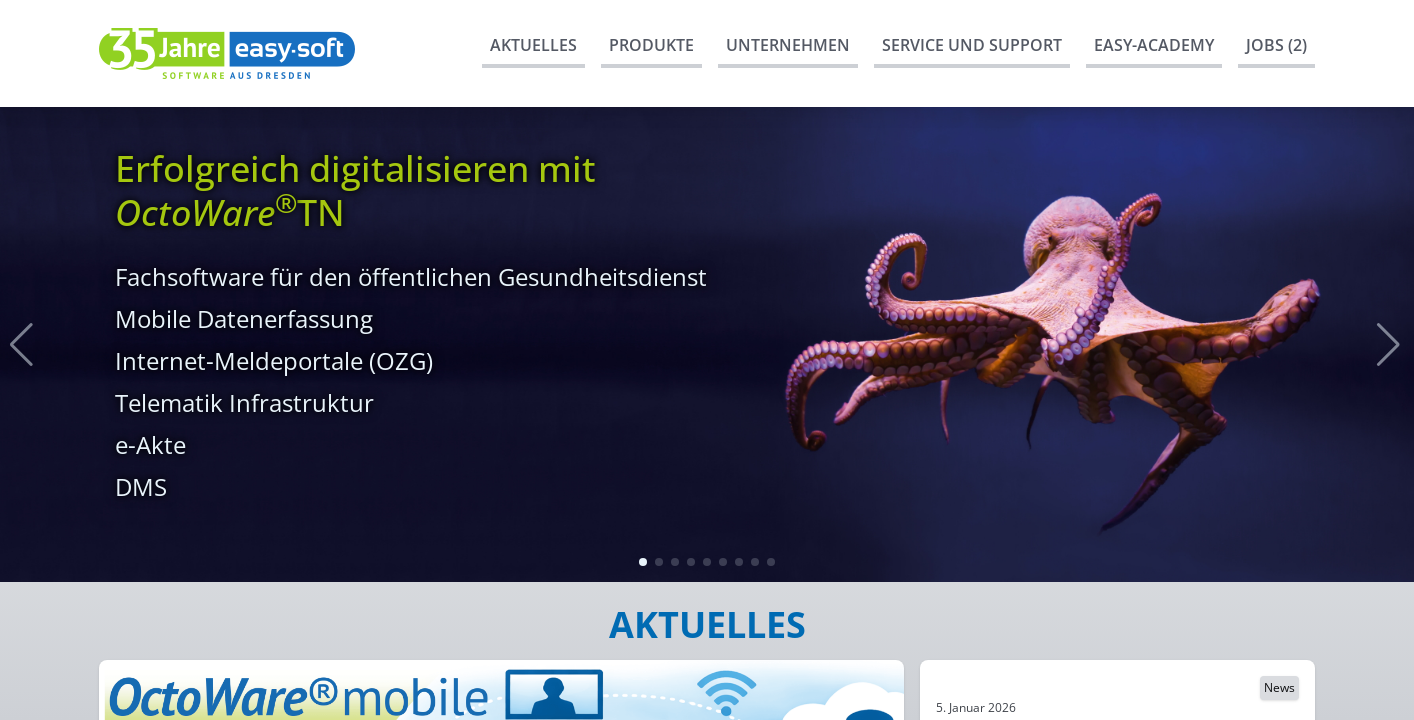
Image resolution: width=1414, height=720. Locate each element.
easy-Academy (1154, 45)
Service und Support (972, 45)
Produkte (651, 45)
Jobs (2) (1276, 45)
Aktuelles (533, 45)
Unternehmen (788, 45)
